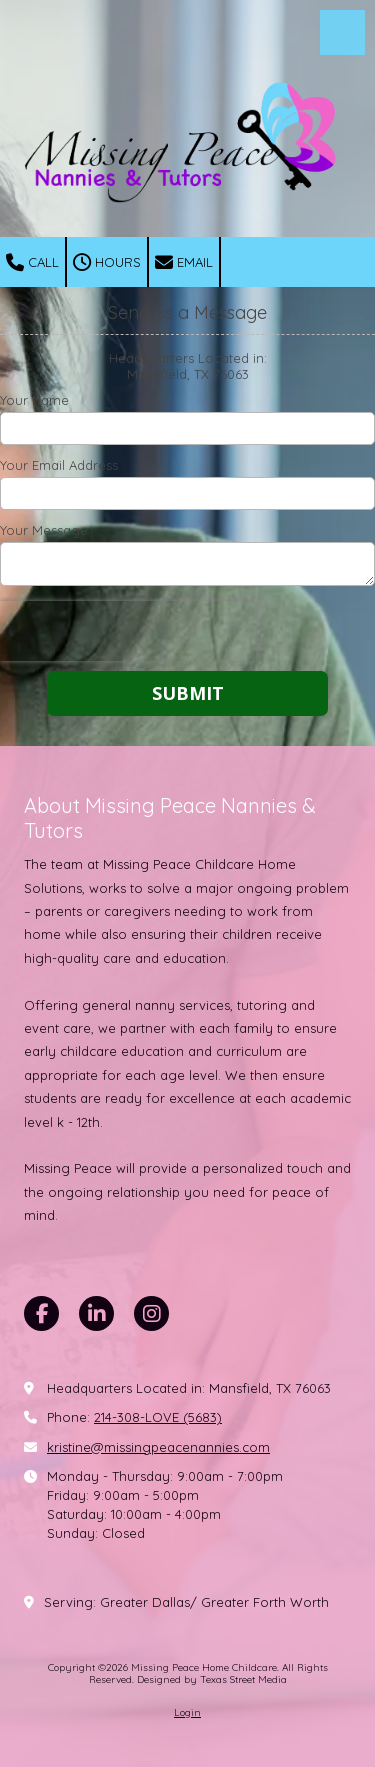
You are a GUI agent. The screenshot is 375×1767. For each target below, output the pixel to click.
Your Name (34, 400)
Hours (107, 263)
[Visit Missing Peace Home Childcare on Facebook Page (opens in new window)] (41, 1313)
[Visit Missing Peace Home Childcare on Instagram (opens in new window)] (151, 1313)
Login (187, 1712)
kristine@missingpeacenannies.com (158, 1447)
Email (184, 263)
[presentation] (128, 631)
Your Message (44, 530)
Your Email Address (59, 465)
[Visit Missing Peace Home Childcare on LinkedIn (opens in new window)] (96, 1313)
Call (32, 263)
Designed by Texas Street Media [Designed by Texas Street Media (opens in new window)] (212, 1679)
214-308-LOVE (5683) (158, 1417)
